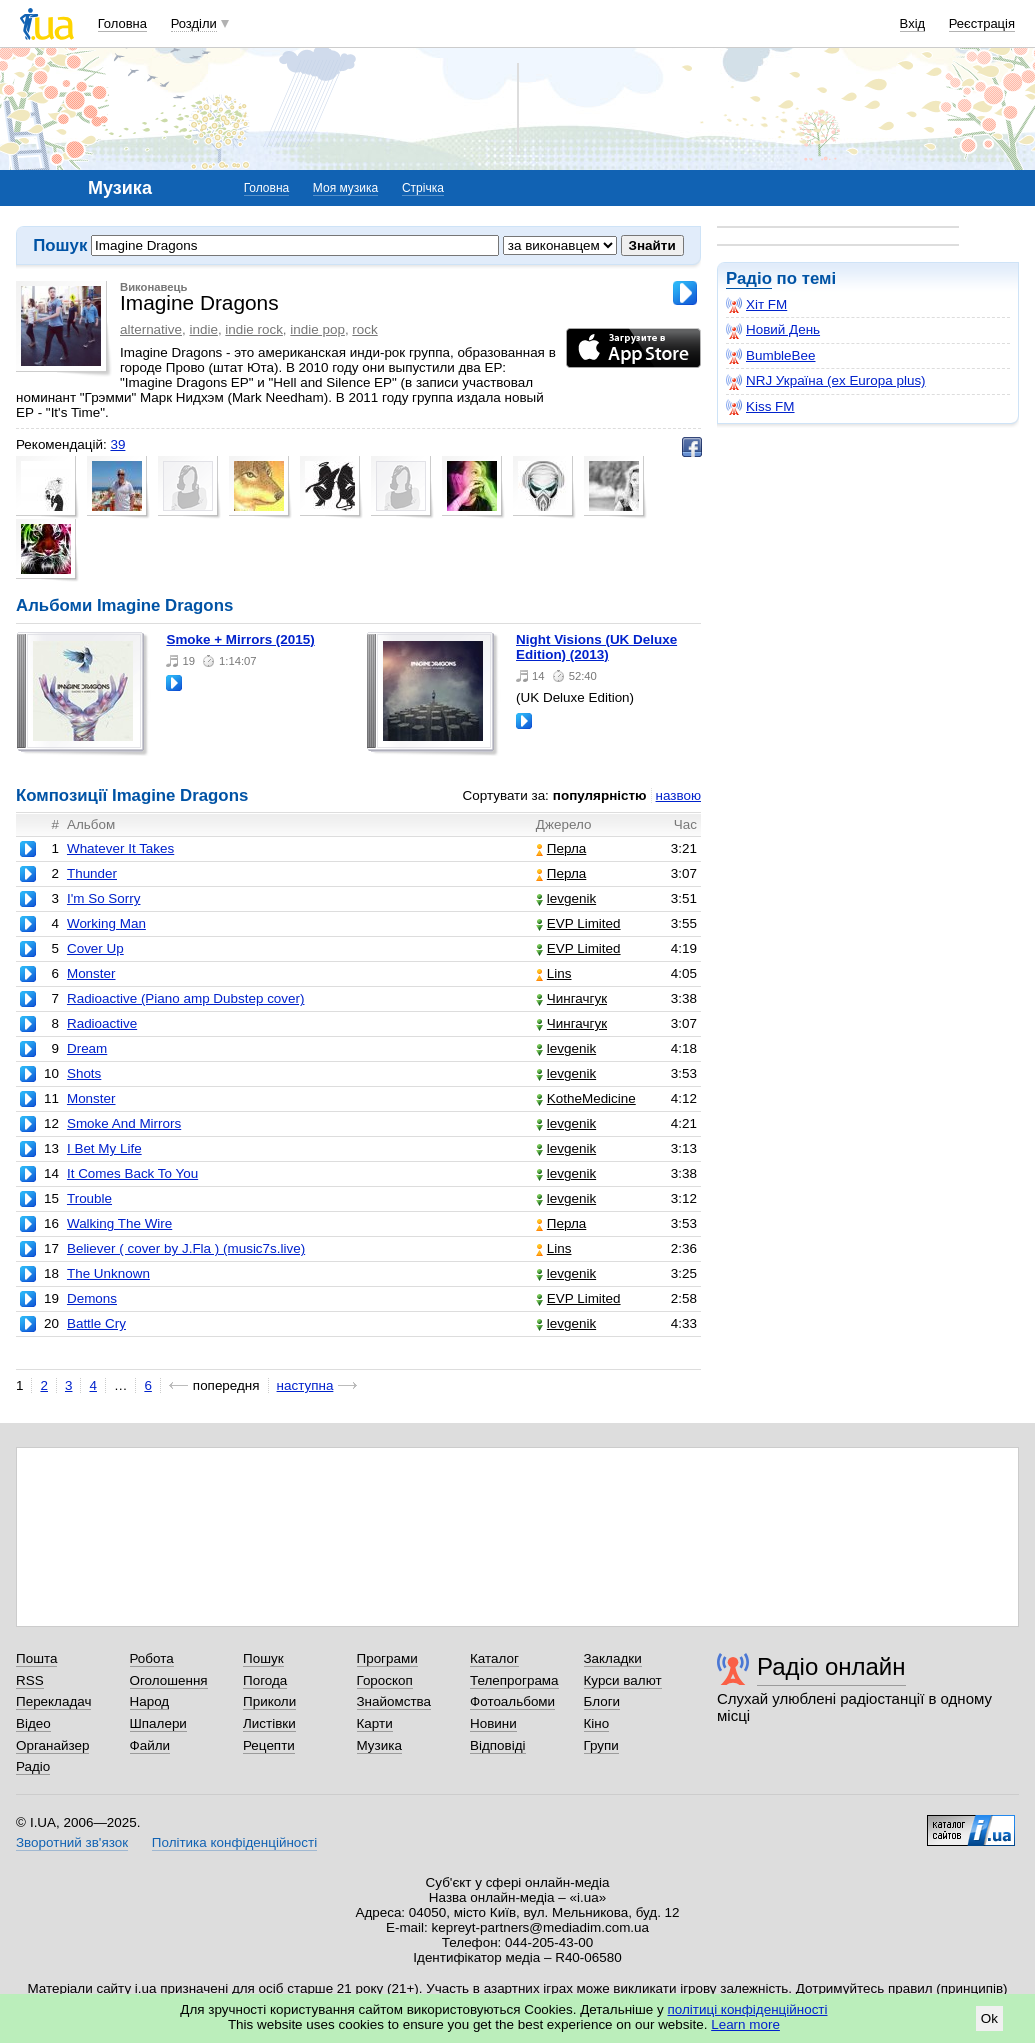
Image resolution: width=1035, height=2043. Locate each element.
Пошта (36, 1658)
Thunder (92, 873)
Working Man (106, 923)
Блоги (602, 1701)
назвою (678, 795)
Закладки (613, 1658)
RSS (30, 1680)
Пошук (263, 1658)
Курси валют (623, 1680)
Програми (387, 1658)
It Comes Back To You (132, 1173)
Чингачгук (571, 998)
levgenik (566, 898)
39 (117, 444)
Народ (150, 1701)
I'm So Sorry (104, 898)
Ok (989, 2018)
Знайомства (394, 1701)
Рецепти (269, 1745)
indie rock (254, 329)
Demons (92, 1298)
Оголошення (169, 1680)
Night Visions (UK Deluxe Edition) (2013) (596, 647)
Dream (87, 1048)
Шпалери (158, 1723)
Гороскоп (385, 1680)
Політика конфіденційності (234, 1842)
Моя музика (345, 188)
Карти (375, 1723)
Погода (265, 1680)
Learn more (745, 2024)
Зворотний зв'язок (72, 1842)
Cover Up (95, 948)
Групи (601, 1745)
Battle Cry (96, 1323)
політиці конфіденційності (748, 2009)
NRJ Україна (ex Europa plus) (826, 381)
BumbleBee (770, 356)
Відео (33, 1723)
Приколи (269, 1701)
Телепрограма (514, 1680)
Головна (122, 23)
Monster (91, 973)
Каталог (494, 1658)
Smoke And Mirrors (124, 1123)
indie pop (317, 329)
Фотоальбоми (512, 1701)
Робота (152, 1658)
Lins (554, 973)
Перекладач (53, 1701)
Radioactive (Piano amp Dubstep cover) (186, 998)
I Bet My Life (104, 1148)
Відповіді (498, 1745)
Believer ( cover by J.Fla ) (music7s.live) (186, 1248)
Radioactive (102, 1023)
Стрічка (423, 188)
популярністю (600, 795)
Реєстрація (982, 23)
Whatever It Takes (120, 848)
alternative (151, 329)
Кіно (597, 1723)
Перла (561, 848)
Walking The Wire (119, 1223)
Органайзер (52, 1745)
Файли (150, 1745)
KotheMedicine (586, 1098)
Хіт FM (756, 305)
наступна (305, 1385)
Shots (84, 1073)
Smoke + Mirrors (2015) (240, 639)
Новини (493, 1723)
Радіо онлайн (831, 1666)
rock (364, 329)
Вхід (913, 23)
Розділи (194, 23)
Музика (379, 1745)
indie (203, 329)
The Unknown (108, 1273)
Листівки (269, 1723)
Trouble (89, 1198)
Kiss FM (760, 407)
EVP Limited (578, 923)
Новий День (773, 330)
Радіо (749, 278)
